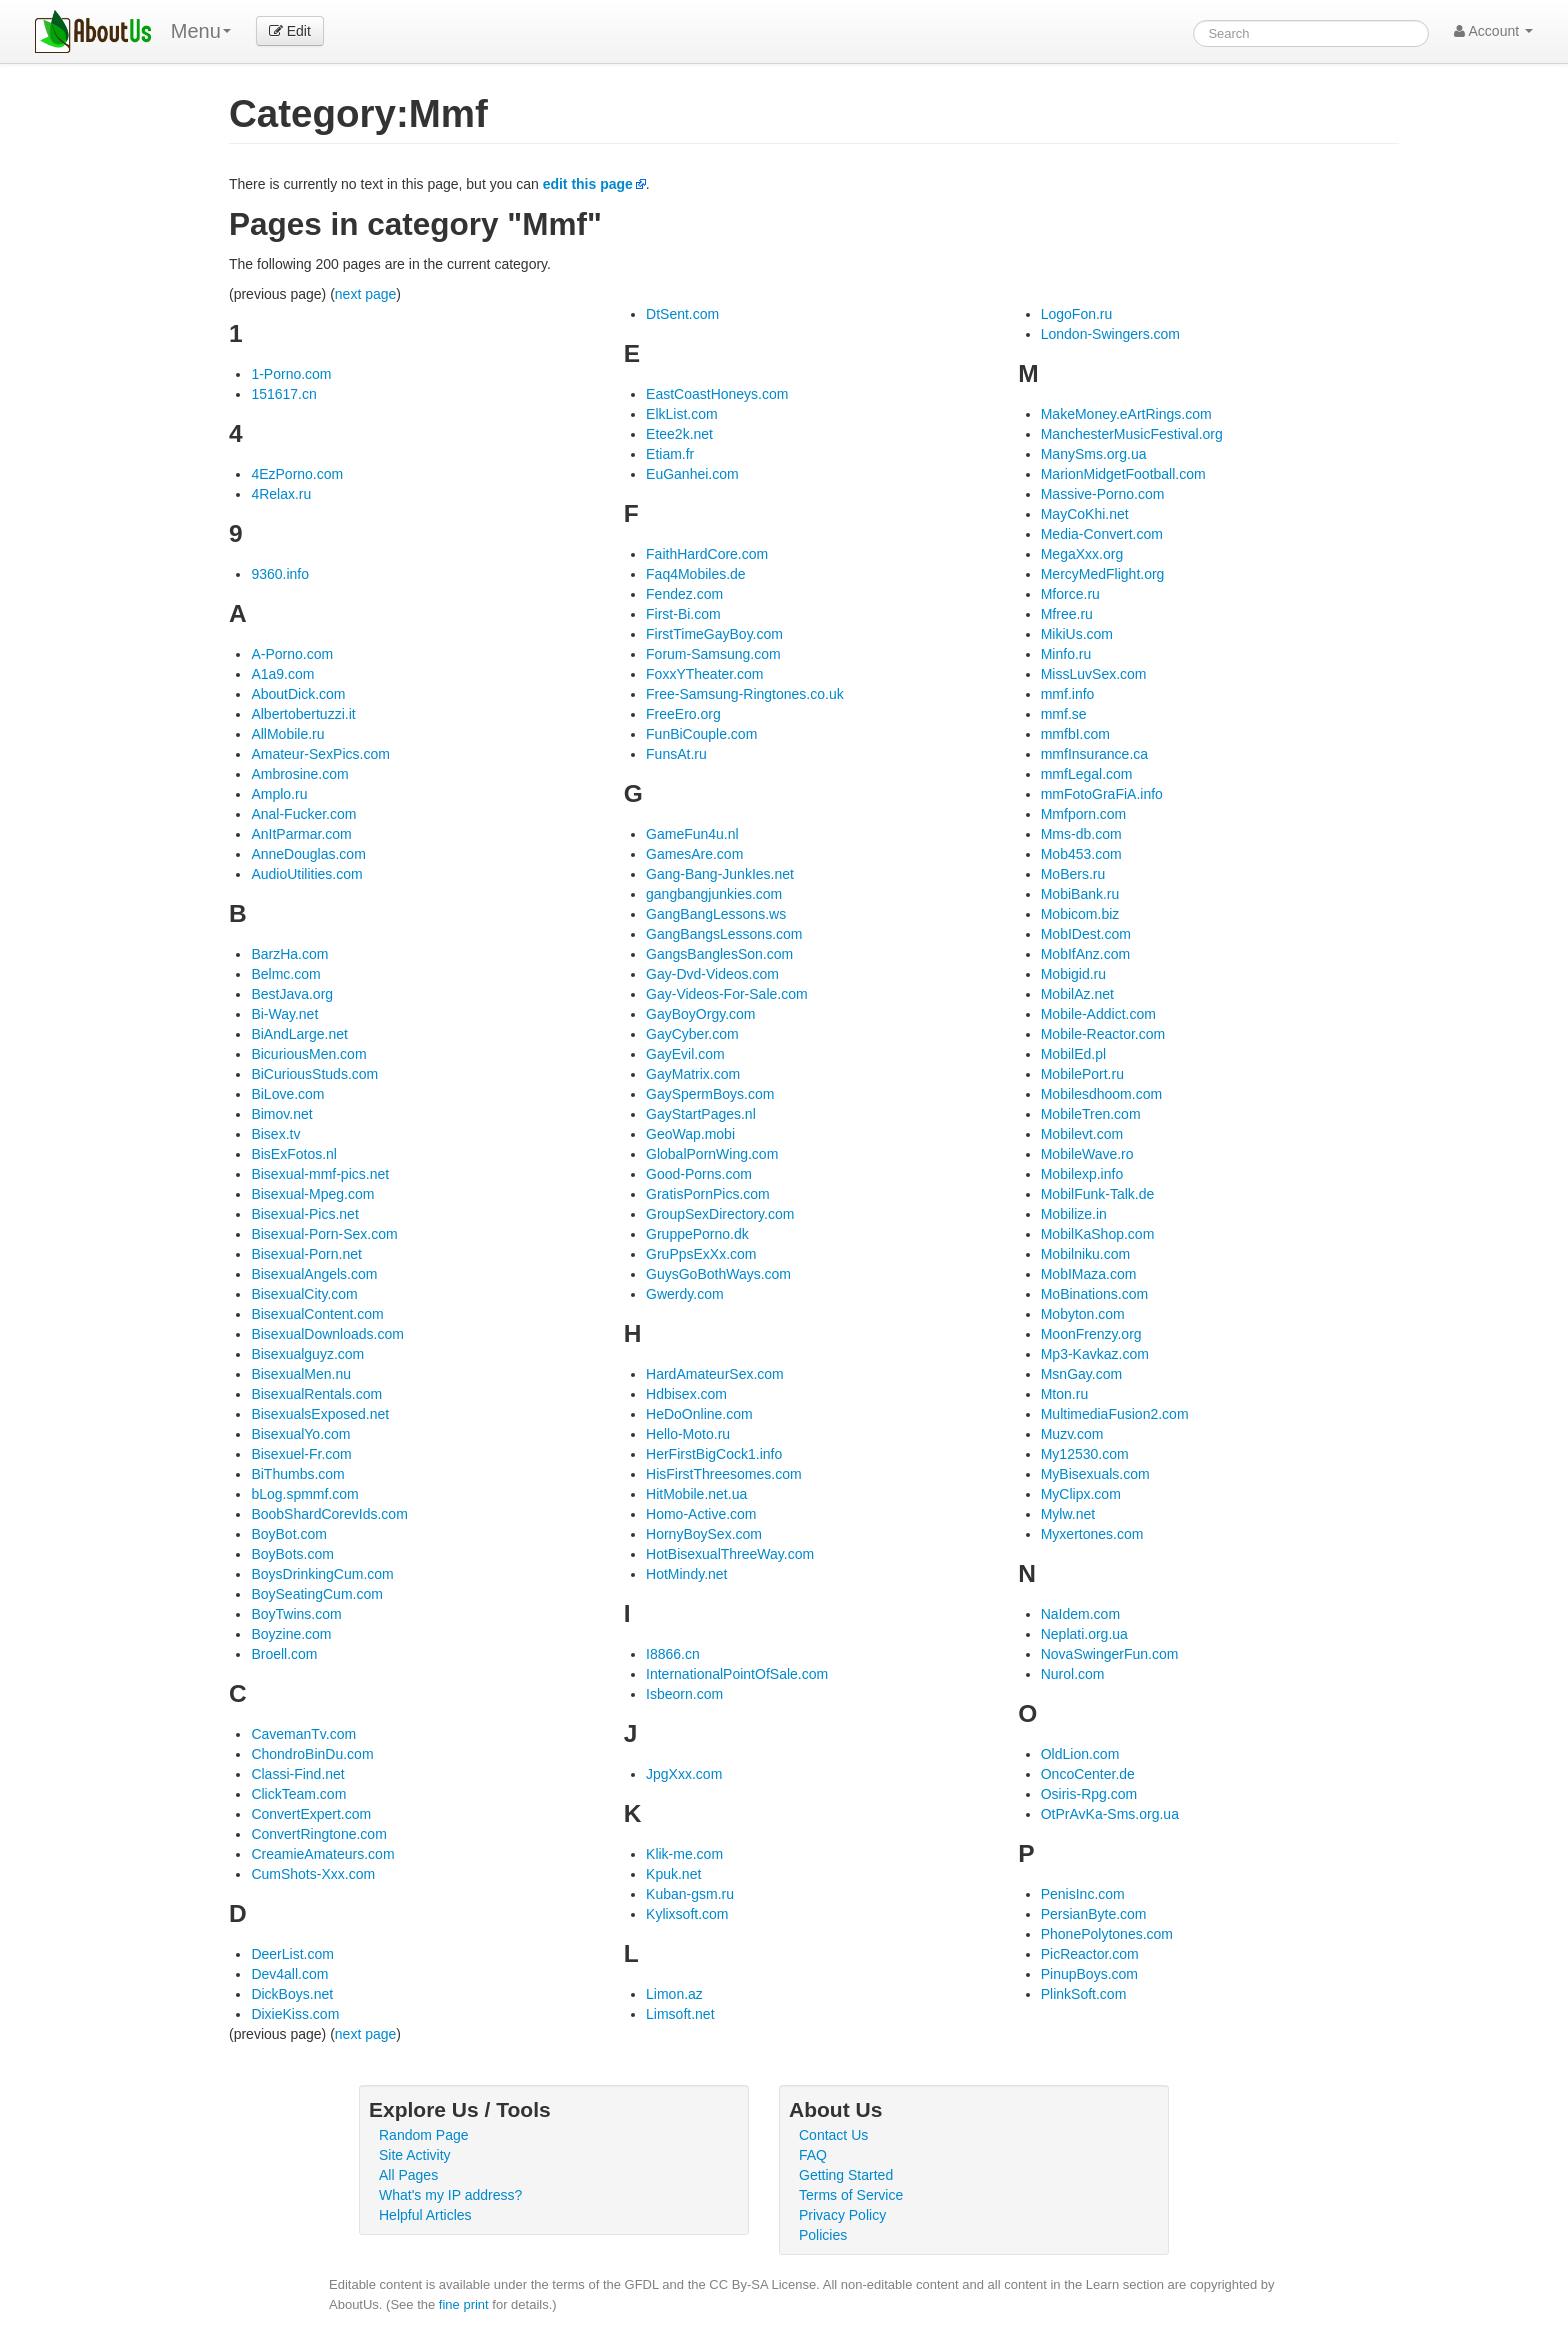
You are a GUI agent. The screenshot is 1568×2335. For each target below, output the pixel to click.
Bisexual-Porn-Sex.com (324, 1234)
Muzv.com (1072, 1434)
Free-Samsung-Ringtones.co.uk (745, 694)
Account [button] (1493, 31)
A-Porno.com (292, 654)
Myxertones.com (1092, 1534)
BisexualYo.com (300, 1434)
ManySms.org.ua (1094, 454)
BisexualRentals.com (316, 1394)
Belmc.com (285, 974)
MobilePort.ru (1082, 1074)
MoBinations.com (1094, 1294)
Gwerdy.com (685, 1294)
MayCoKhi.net (1085, 514)
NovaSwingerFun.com (1110, 1654)
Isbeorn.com (684, 1694)
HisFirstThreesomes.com (724, 1474)
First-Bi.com (683, 614)
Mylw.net (1068, 1514)
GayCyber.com (692, 1034)
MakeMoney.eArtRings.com (1126, 414)
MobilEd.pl (1073, 1054)
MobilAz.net (1077, 994)
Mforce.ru (1070, 594)
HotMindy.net (686, 1574)
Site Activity (415, 2155)
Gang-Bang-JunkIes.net (720, 874)
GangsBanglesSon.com (719, 954)
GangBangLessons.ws (716, 914)
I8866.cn (673, 1654)
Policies (823, 2235)
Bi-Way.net (284, 1014)
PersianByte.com (1094, 1914)
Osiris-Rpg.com (1089, 1794)
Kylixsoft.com (687, 1914)
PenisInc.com (1083, 1894)
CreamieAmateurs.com (322, 1854)
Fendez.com (684, 594)
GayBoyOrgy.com (700, 1014)
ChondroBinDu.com (312, 1754)
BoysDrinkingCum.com (322, 1574)
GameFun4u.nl (692, 834)
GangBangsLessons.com (724, 934)
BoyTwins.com (296, 1614)
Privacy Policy (842, 2215)
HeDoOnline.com (699, 1414)
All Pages (408, 2175)
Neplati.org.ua (1084, 1634)
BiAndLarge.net (299, 1034)
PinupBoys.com (1089, 1974)
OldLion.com (1080, 1754)
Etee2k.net (679, 434)
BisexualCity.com (304, 1294)
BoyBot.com (288, 1534)
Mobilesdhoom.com (1101, 1094)
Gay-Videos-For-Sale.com (727, 994)
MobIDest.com (1086, 934)
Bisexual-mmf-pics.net (320, 1174)
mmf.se (1064, 714)
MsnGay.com (1081, 1374)
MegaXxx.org (1082, 554)
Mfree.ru (1067, 614)
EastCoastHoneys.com (717, 394)
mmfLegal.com (1087, 774)
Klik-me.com (684, 1854)
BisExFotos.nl (294, 1154)
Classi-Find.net (297, 1774)
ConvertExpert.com (311, 1814)
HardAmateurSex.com (715, 1374)
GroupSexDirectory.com (720, 1214)
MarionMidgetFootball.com (1123, 474)
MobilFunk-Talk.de (1098, 1194)
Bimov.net (281, 1114)
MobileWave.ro (1087, 1154)
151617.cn (283, 394)
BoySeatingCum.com (317, 1594)
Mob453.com (1081, 854)
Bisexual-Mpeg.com (312, 1194)
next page (366, 294)
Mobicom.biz (1080, 914)
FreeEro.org (683, 714)
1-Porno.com (291, 374)
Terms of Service (851, 2195)
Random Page (424, 2135)
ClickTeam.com (298, 1794)
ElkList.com (682, 414)
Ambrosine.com (299, 774)
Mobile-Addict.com (1098, 1014)
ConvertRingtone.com (318, 1834)
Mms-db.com (1081, 834)
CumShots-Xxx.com (313, 1874)
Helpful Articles (425, 2215)
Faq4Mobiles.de (696, 574)
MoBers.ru (1073, 874)
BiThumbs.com (297, 1474)
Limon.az (674, 1994)
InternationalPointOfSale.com (737, 1674)
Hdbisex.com (686, 1394)
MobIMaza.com (1089, 1274)
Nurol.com (1073, 1674)
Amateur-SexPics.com (320, 754)
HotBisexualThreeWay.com (730, 1554)
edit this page (588, 184)
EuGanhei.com (692, 474)
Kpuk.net (673, 1874)
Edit (290, 31)
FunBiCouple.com (701, 734)
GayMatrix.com (693, 1074)
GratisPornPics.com (708, 1194)
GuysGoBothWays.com (718, 1274)
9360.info (280, 574)
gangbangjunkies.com (714, 894)
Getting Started (846, 2175)
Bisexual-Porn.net (306, 1254)
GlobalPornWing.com (712, 1154)
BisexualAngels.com (314, 1274)
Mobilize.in (1074, 1214)
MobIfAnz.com (1085, 954)
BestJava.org (292, 994)
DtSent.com (682, 314)
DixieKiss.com (295, 2014)
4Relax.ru (281, 494)
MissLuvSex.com (1094, 674)
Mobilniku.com (1085, 1254)
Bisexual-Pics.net (304, 1214)
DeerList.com (292, 1954)
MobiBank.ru (1080, 894)
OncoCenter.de (1088, 1774)
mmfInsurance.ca (1094, 754)
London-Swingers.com (1110, 334)
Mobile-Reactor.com (1103, 1034)
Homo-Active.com (701, 1514)
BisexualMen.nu (301, 1374)
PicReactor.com (1090, 1954)
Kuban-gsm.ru (690, 1894)
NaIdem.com (1080, 1614)
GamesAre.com (694, 854)
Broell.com (284, 1654)
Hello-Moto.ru (688, 1434)
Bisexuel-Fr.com (301, 1454)
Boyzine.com (291, 1634)
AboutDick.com (298, 694)
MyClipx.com (1081, 1494)
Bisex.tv (275, 1134)
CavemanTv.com (303, 1734)
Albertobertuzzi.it (303, 714)
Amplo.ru (279, 794)
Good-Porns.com (699, 1174)
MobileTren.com (1091, 1114)
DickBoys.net (292, 1994)
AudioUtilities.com (306, 874)
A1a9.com (282, 674)
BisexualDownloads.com (327, 1334)
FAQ (813, 2155)
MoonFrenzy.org (1091, 1334)
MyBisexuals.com (1095, 1474)
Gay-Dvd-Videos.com (712, 974)
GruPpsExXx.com (701, 1254)
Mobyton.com (1083, 1314)
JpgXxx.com (684, 1774)
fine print (464, 2304)
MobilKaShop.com (1098, 1234)
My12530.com (1085, 1454)
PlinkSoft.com (1084, 1994)
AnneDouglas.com (308, 854)
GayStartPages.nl (701, 1114)
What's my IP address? (450, 2195)
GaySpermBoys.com (710, 1094)
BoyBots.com (292, 1554)
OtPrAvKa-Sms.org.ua (1110, 1814)
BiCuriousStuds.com (314, 1074)
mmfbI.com (1075, 734)
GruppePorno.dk (697, 1234)
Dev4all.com (289, 1974)
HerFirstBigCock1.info (714, 1454)
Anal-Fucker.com (303, 814)
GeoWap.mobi (690, 1134)
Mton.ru (1064, 1394)
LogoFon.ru (1077, 314)
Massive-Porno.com (1103, 494)
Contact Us (833, 2135)
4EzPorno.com (297, 474)
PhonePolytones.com (1107, 1934)
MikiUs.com (1077, 634)
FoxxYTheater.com (705, 674)
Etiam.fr (670, 454)
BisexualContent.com (317, 1314)
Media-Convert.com (1102, 534)
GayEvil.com (685, 1054)
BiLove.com (287, 1094)
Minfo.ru (1066, 654)
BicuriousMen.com (308, 1054)
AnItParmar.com (301, 834)
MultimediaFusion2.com (1115, 1414)
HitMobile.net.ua (696, 1494)
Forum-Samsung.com (713, 654)
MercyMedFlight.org (1103, 574)
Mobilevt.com (1082, 1134)
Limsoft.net (680, 2014)
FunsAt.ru (676, 754)
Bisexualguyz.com (307, 1354)
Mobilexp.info (1082, 1174)
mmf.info (1068, 694)
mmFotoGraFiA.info (1102, 794)
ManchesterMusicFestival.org (1132, 434)
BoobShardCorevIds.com (329, 1514)
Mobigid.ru (1073, 974)
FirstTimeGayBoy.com (714, 634)
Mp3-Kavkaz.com (1095, 1354)
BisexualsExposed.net (320, 1414)
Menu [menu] (201, 31)
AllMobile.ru (287, 734)
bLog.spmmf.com (304, 1494)
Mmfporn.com (1084, 814)
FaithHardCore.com (707, 554)
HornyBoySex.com (704, 1534)
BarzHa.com (289, 954)
